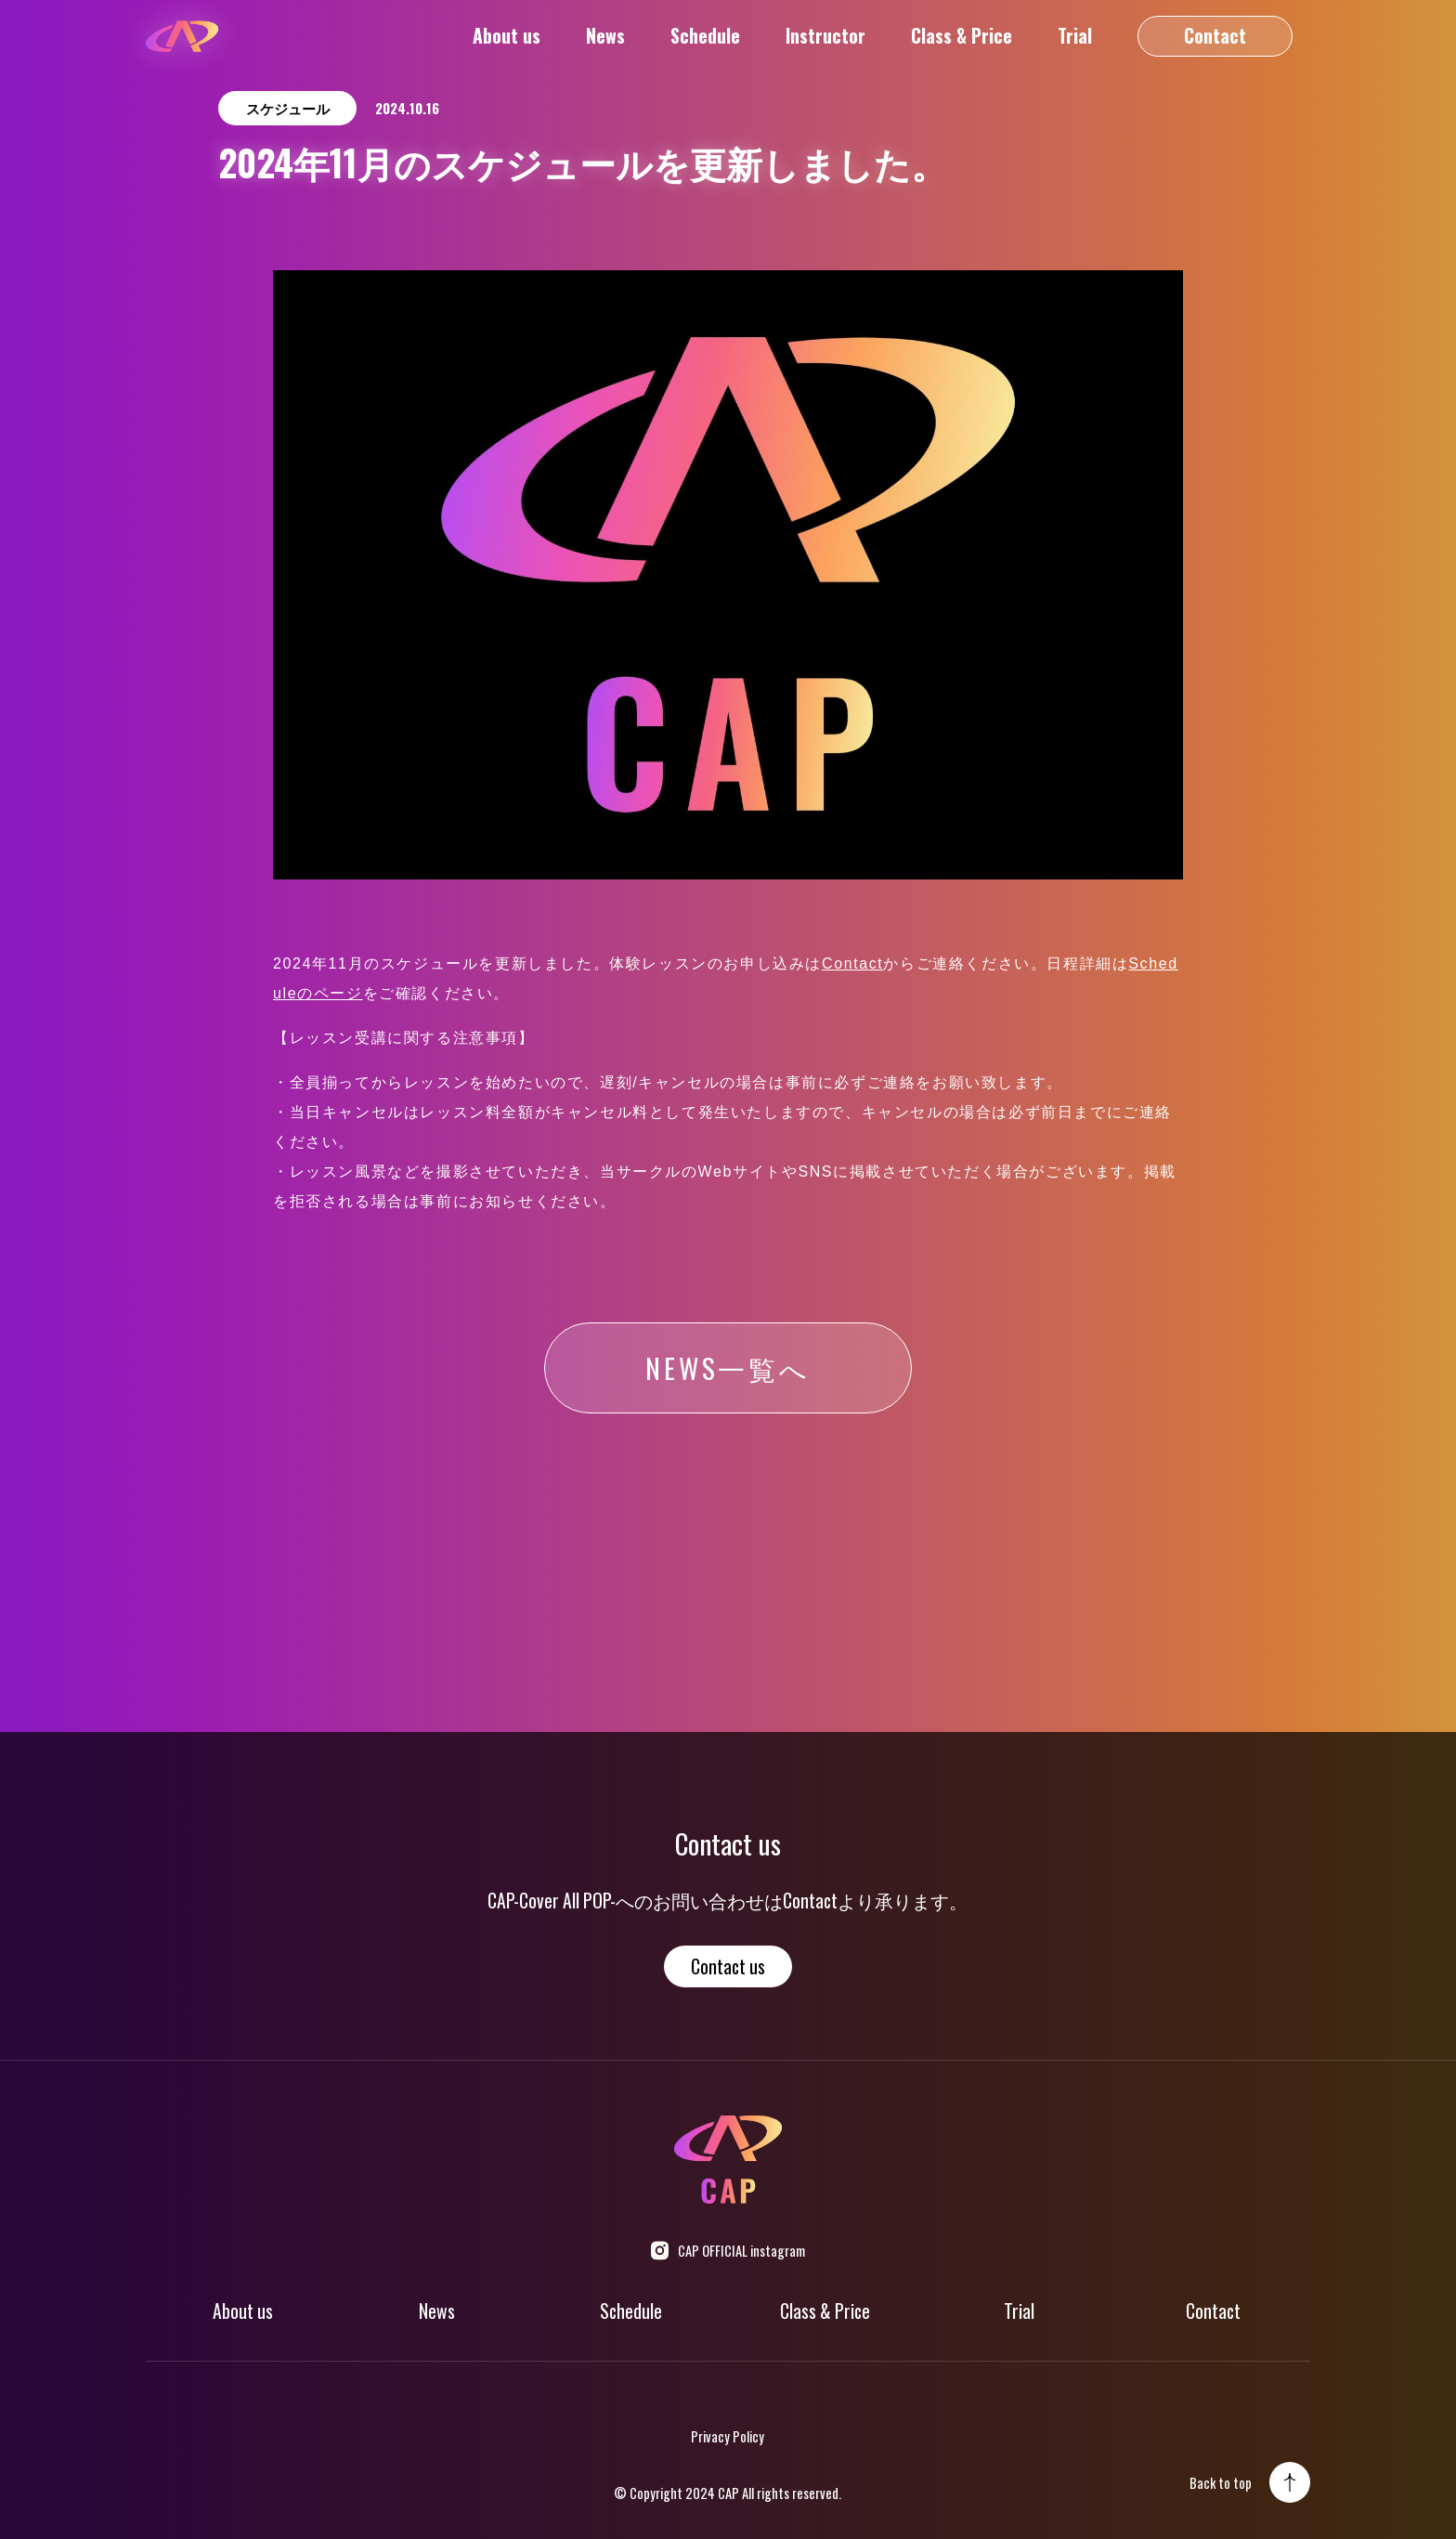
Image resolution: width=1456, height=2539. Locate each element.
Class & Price (961, 35)
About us (506, 35)
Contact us (728, 1966)
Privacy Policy (727, 2436)
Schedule (705, 35)
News (605, 35)
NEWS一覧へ (728, 1367)
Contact (1215, 35)
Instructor (825, 35)
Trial (1075, 35)
